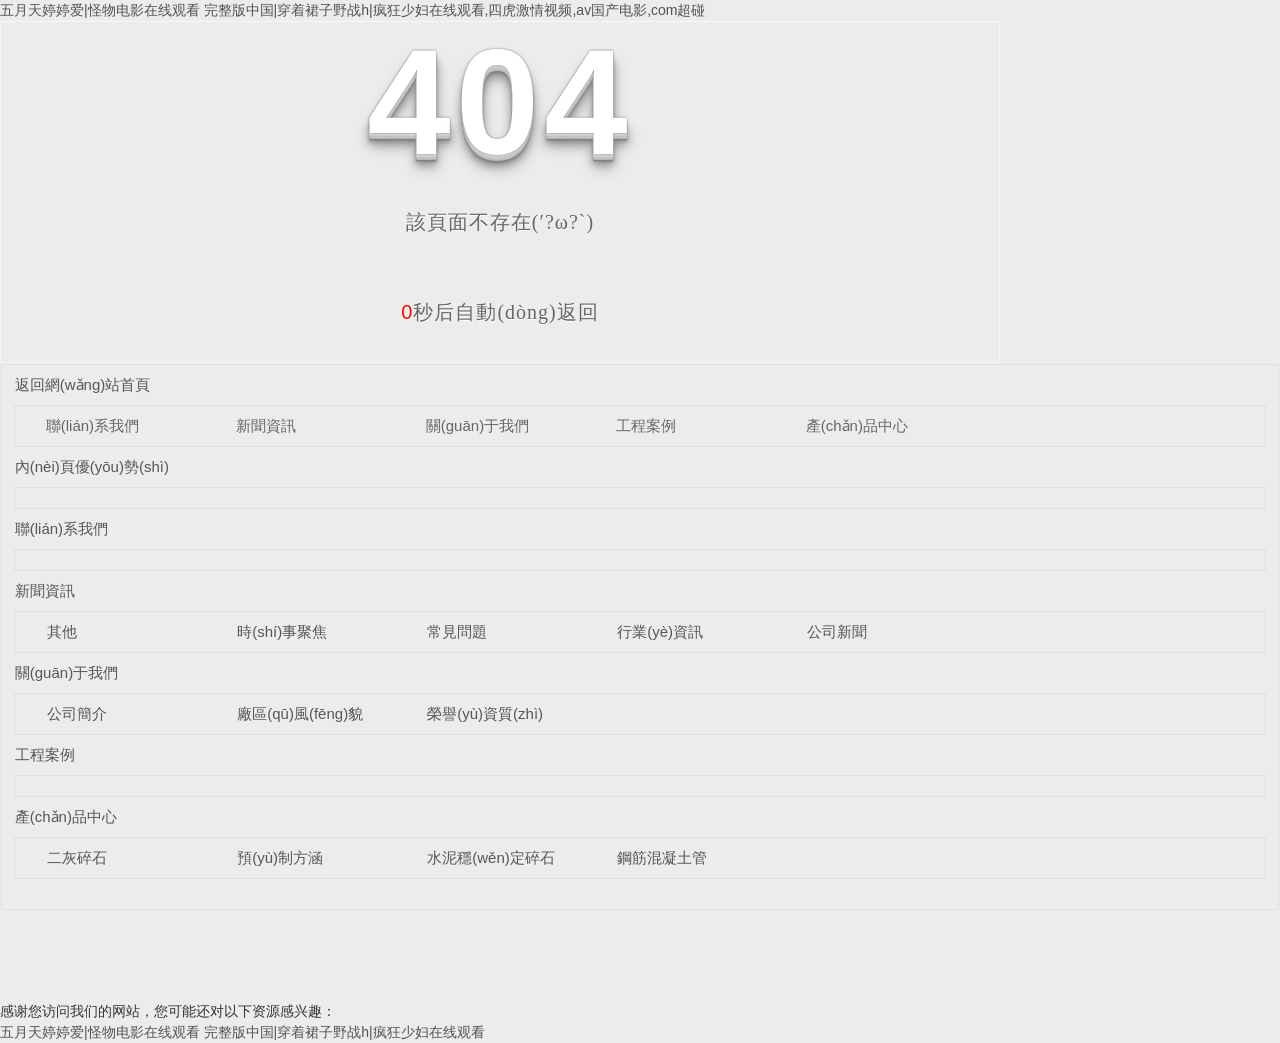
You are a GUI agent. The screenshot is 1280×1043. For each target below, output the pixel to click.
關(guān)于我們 (477, 425)
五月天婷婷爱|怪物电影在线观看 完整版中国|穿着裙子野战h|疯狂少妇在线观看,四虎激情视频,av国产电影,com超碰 (353, 10)
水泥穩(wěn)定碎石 (491, 857)
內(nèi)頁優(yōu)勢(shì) (92, 466)
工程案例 (646, 425)
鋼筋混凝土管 (662, 857)
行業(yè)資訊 (660, 631)
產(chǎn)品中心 (857, 425)
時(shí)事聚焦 (282, 631)
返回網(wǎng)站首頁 (83, 384)
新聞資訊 (266, 425)
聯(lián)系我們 (92, 425)
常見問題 (457, 631)
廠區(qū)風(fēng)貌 (300, 713)
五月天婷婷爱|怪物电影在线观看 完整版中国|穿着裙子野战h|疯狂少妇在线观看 (242, 1032)
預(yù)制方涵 (280, 857)
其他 (62, 631)
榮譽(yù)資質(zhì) (485, 713)
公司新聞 (837, 631)
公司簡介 (77, 713)
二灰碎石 (77, 857)
